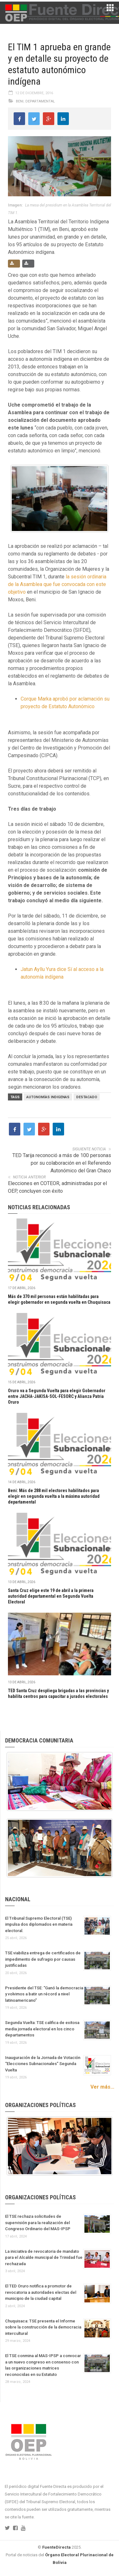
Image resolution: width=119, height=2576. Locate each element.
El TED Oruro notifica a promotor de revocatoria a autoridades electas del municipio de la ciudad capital (40, 2292)
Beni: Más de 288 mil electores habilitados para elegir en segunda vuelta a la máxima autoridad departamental (54, 1496)
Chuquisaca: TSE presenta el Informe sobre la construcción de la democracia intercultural (43, 2327)
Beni (19, 101)
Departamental (40, 101)
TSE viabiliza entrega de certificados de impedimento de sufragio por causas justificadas (43, 1959)
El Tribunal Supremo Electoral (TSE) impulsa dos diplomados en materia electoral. (38, 1924)
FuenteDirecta (56, 2547)
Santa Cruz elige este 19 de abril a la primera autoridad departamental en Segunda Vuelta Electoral (51, 1596)
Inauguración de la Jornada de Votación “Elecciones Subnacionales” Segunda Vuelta (42, 2063)
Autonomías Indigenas (47, 1097)
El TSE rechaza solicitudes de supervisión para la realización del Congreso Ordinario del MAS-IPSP (37, 2222)
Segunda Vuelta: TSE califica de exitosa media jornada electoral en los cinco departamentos (42, 2028)
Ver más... (102, 2087)
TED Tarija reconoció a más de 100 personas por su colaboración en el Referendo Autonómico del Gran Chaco (61, 1163)
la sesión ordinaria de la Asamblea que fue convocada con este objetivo (57, 584)
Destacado (86, 1097)
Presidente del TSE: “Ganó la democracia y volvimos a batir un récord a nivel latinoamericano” (44, 1994)
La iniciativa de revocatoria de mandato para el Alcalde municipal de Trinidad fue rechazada (44, 2257)
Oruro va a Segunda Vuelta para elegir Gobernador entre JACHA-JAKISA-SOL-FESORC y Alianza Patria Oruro (56, 1396)
